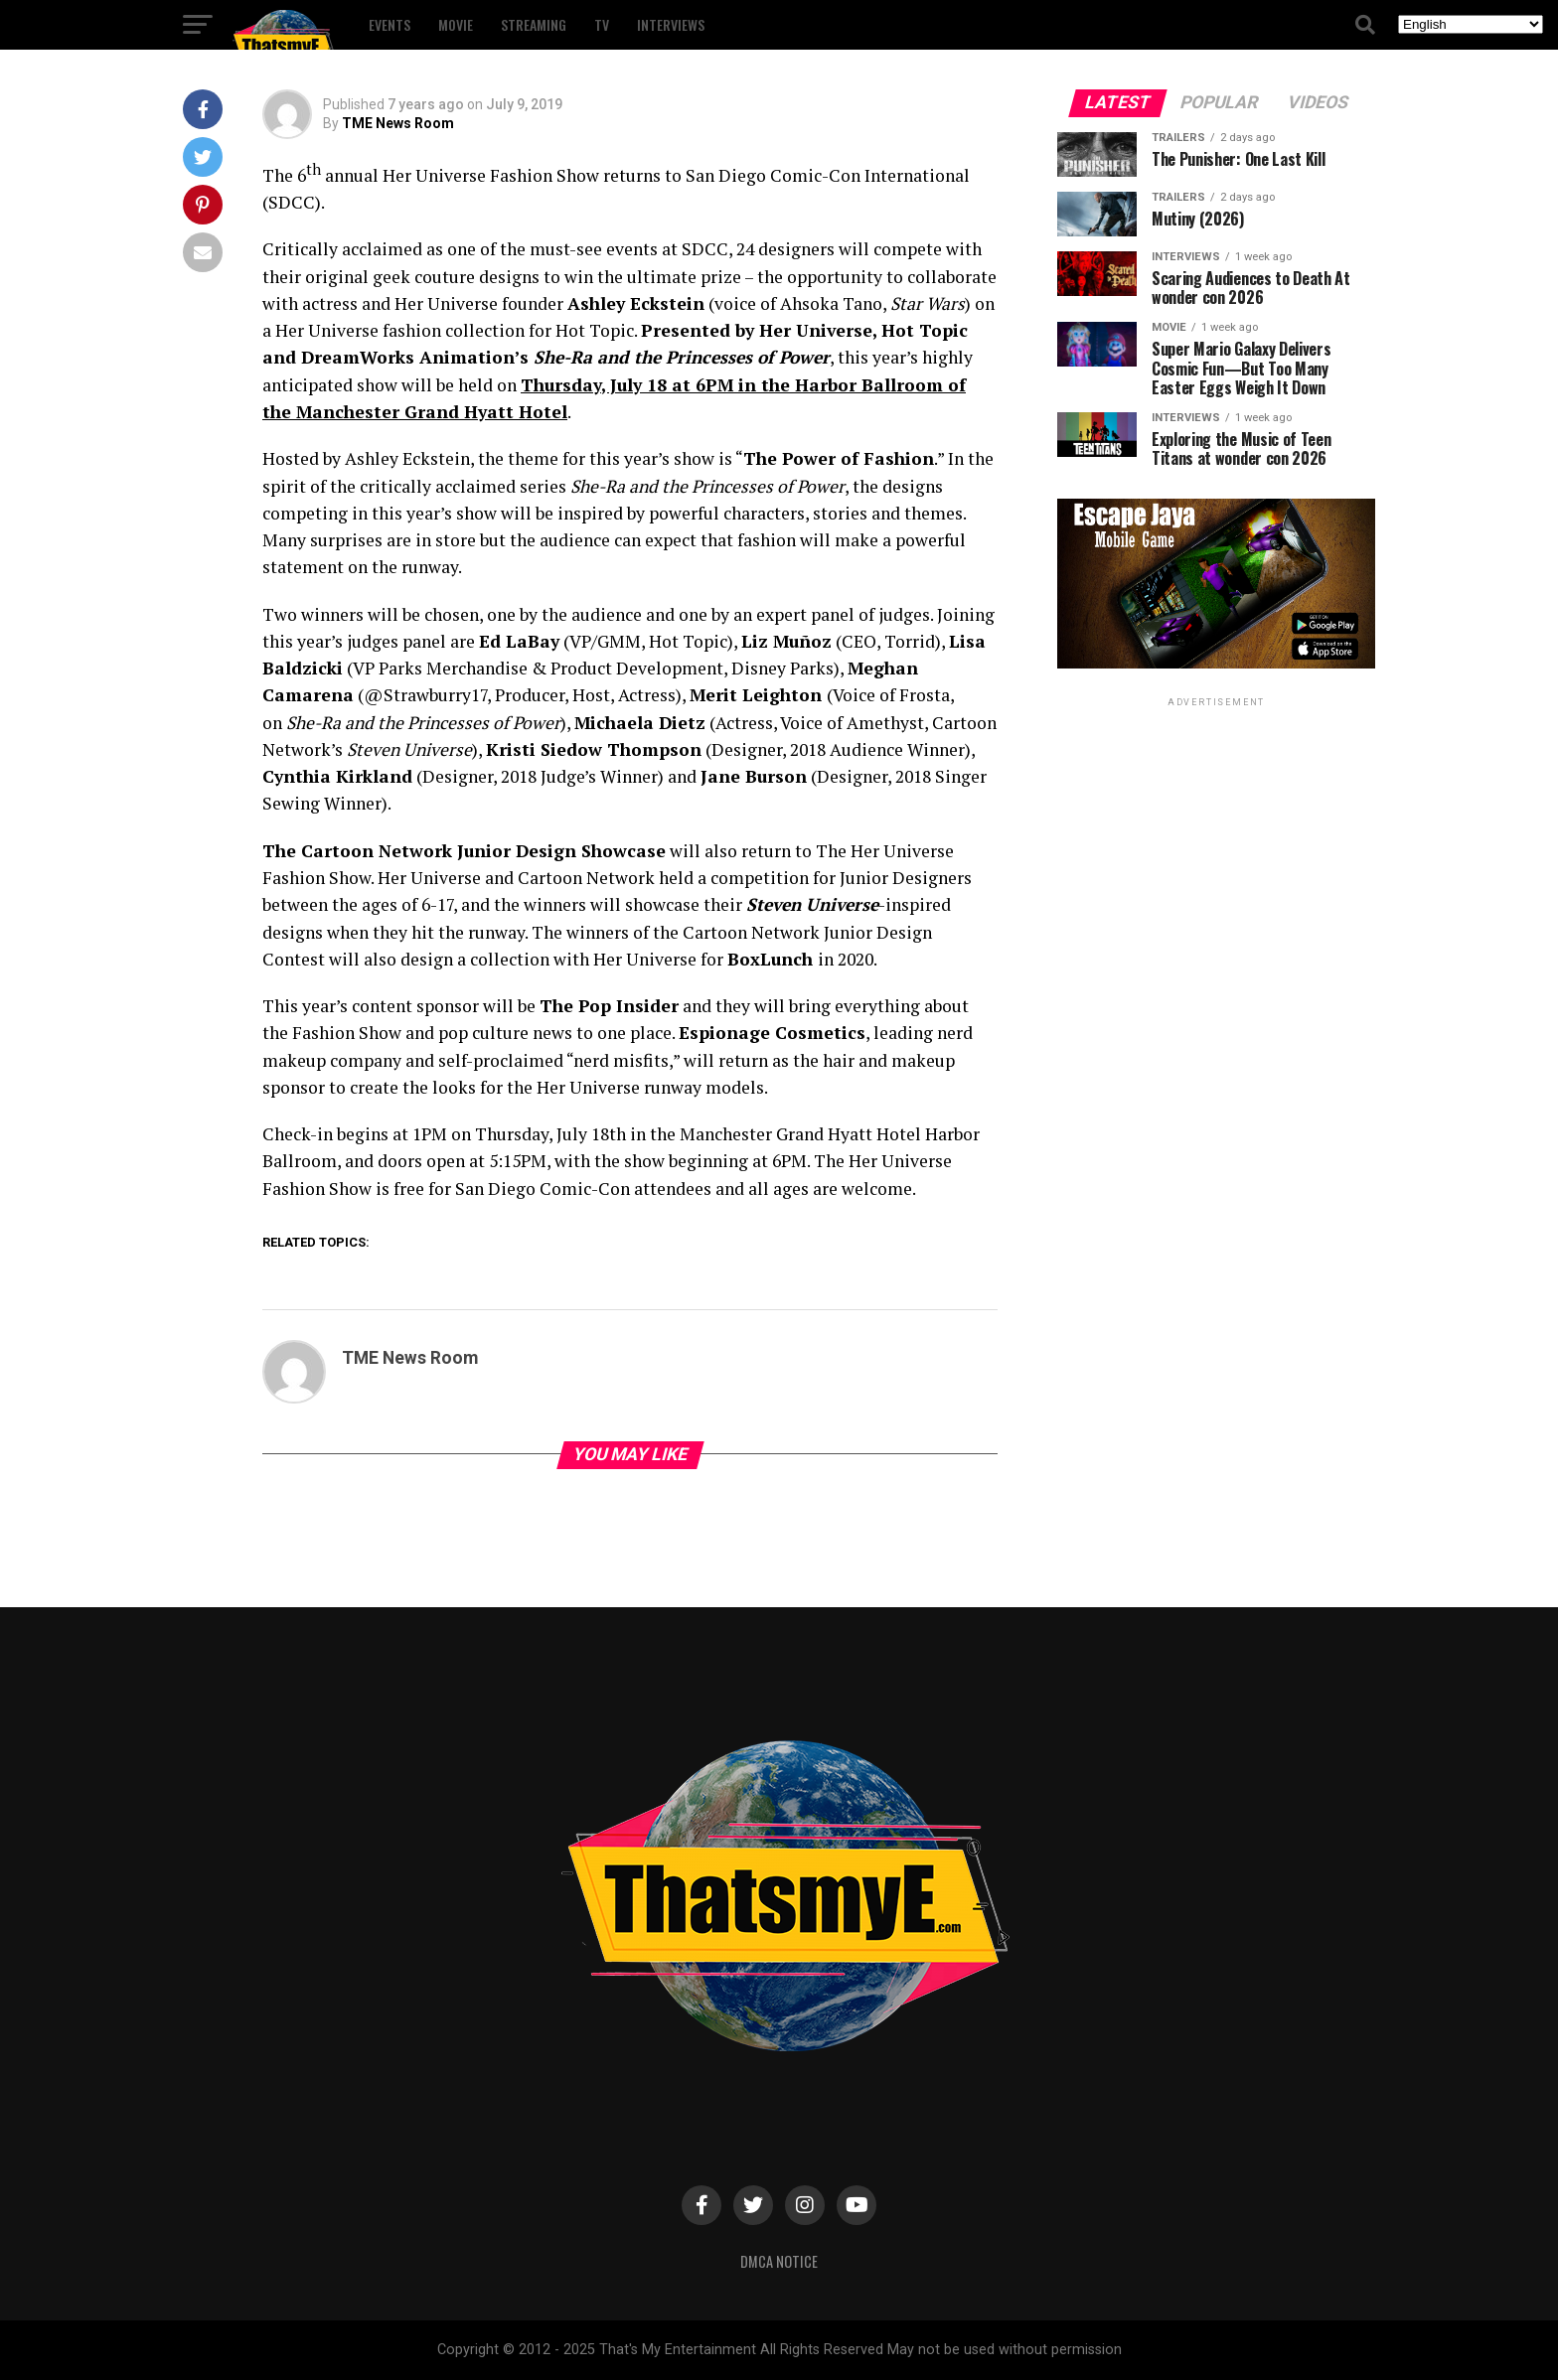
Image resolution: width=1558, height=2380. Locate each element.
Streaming (533, 24)
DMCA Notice (779, 2261)
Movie (455, 24)
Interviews (670, 24)
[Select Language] (1470, 24)
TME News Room (398, 123)
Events (389, 24)
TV (601, 24)
